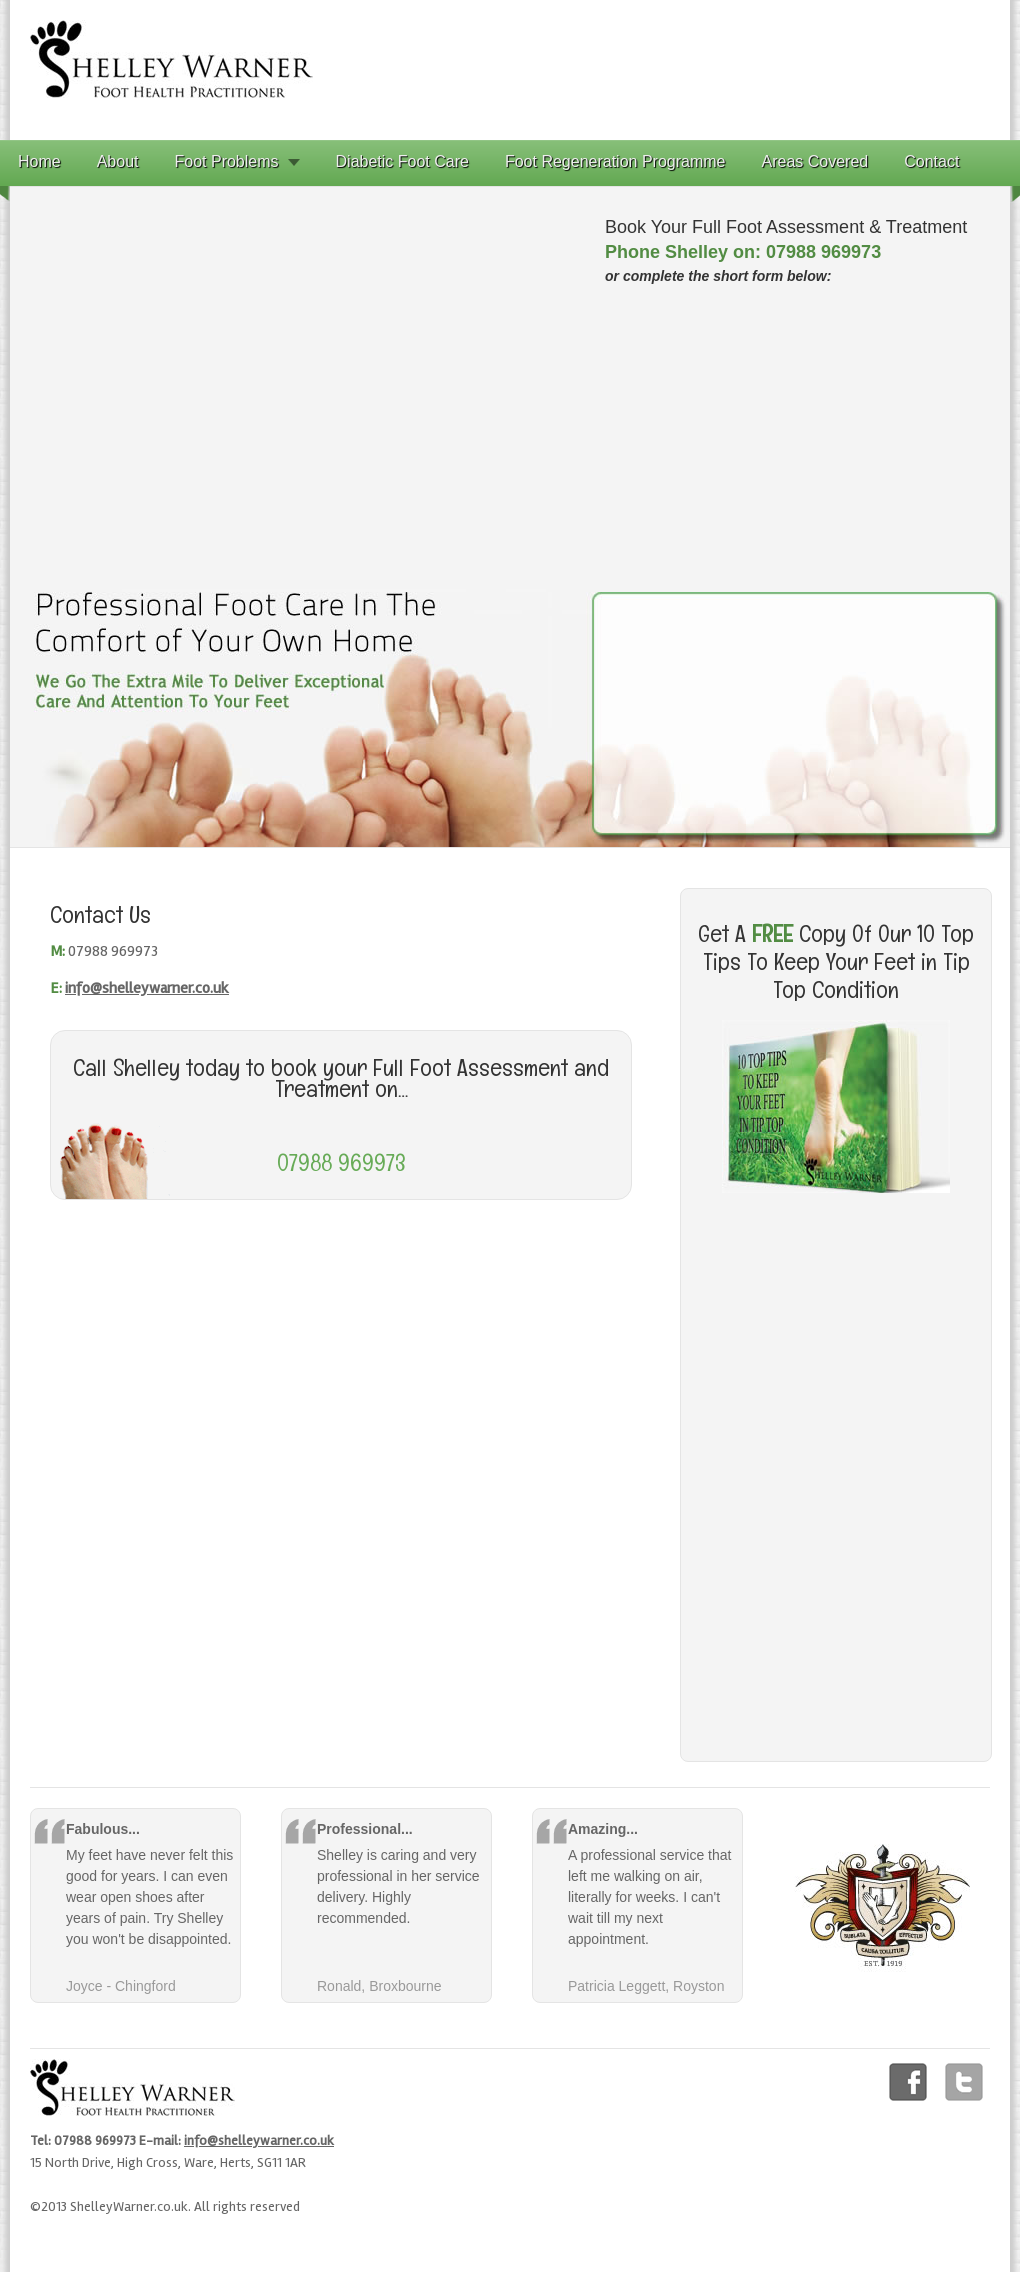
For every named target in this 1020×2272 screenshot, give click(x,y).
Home (39, 161)
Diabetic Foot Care (402, 161)
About (118, 161)
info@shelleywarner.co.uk (147, 988)
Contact (931, 161)
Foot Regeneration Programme (615, 161)
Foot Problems (227, 161)
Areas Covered (815, 161)
